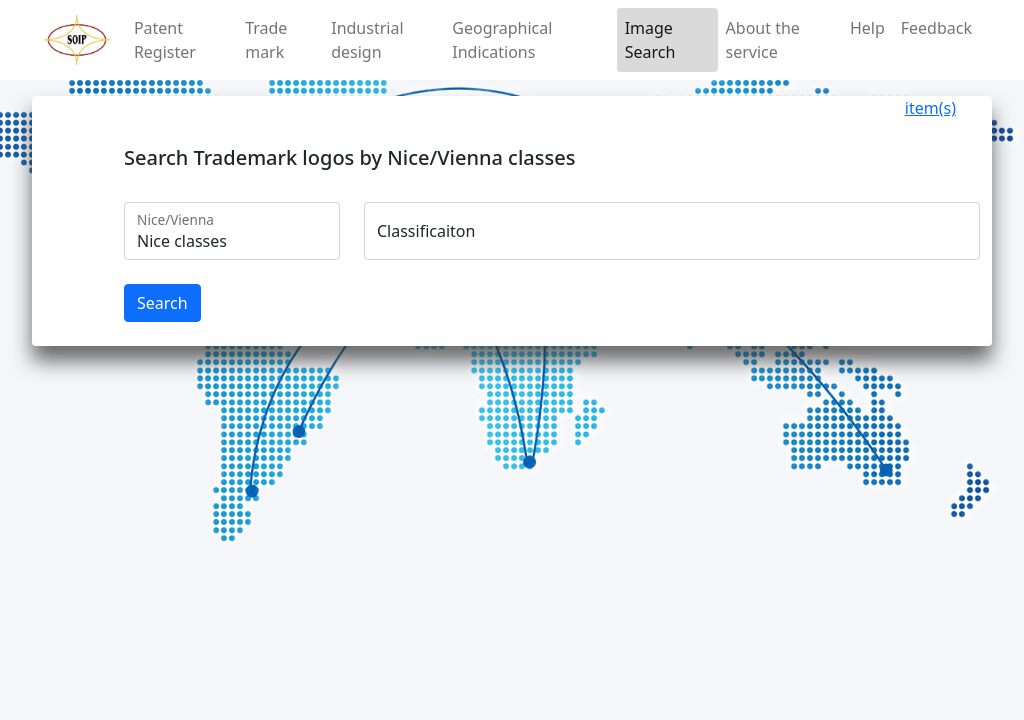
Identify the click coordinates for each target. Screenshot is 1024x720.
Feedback (936, 28)
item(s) (930, 108)
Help (867, 28)
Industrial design (367, 40)
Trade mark (266, 40)
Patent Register (165, 40)
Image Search (650, 40)
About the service (763, 40)
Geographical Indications (502, 40)
